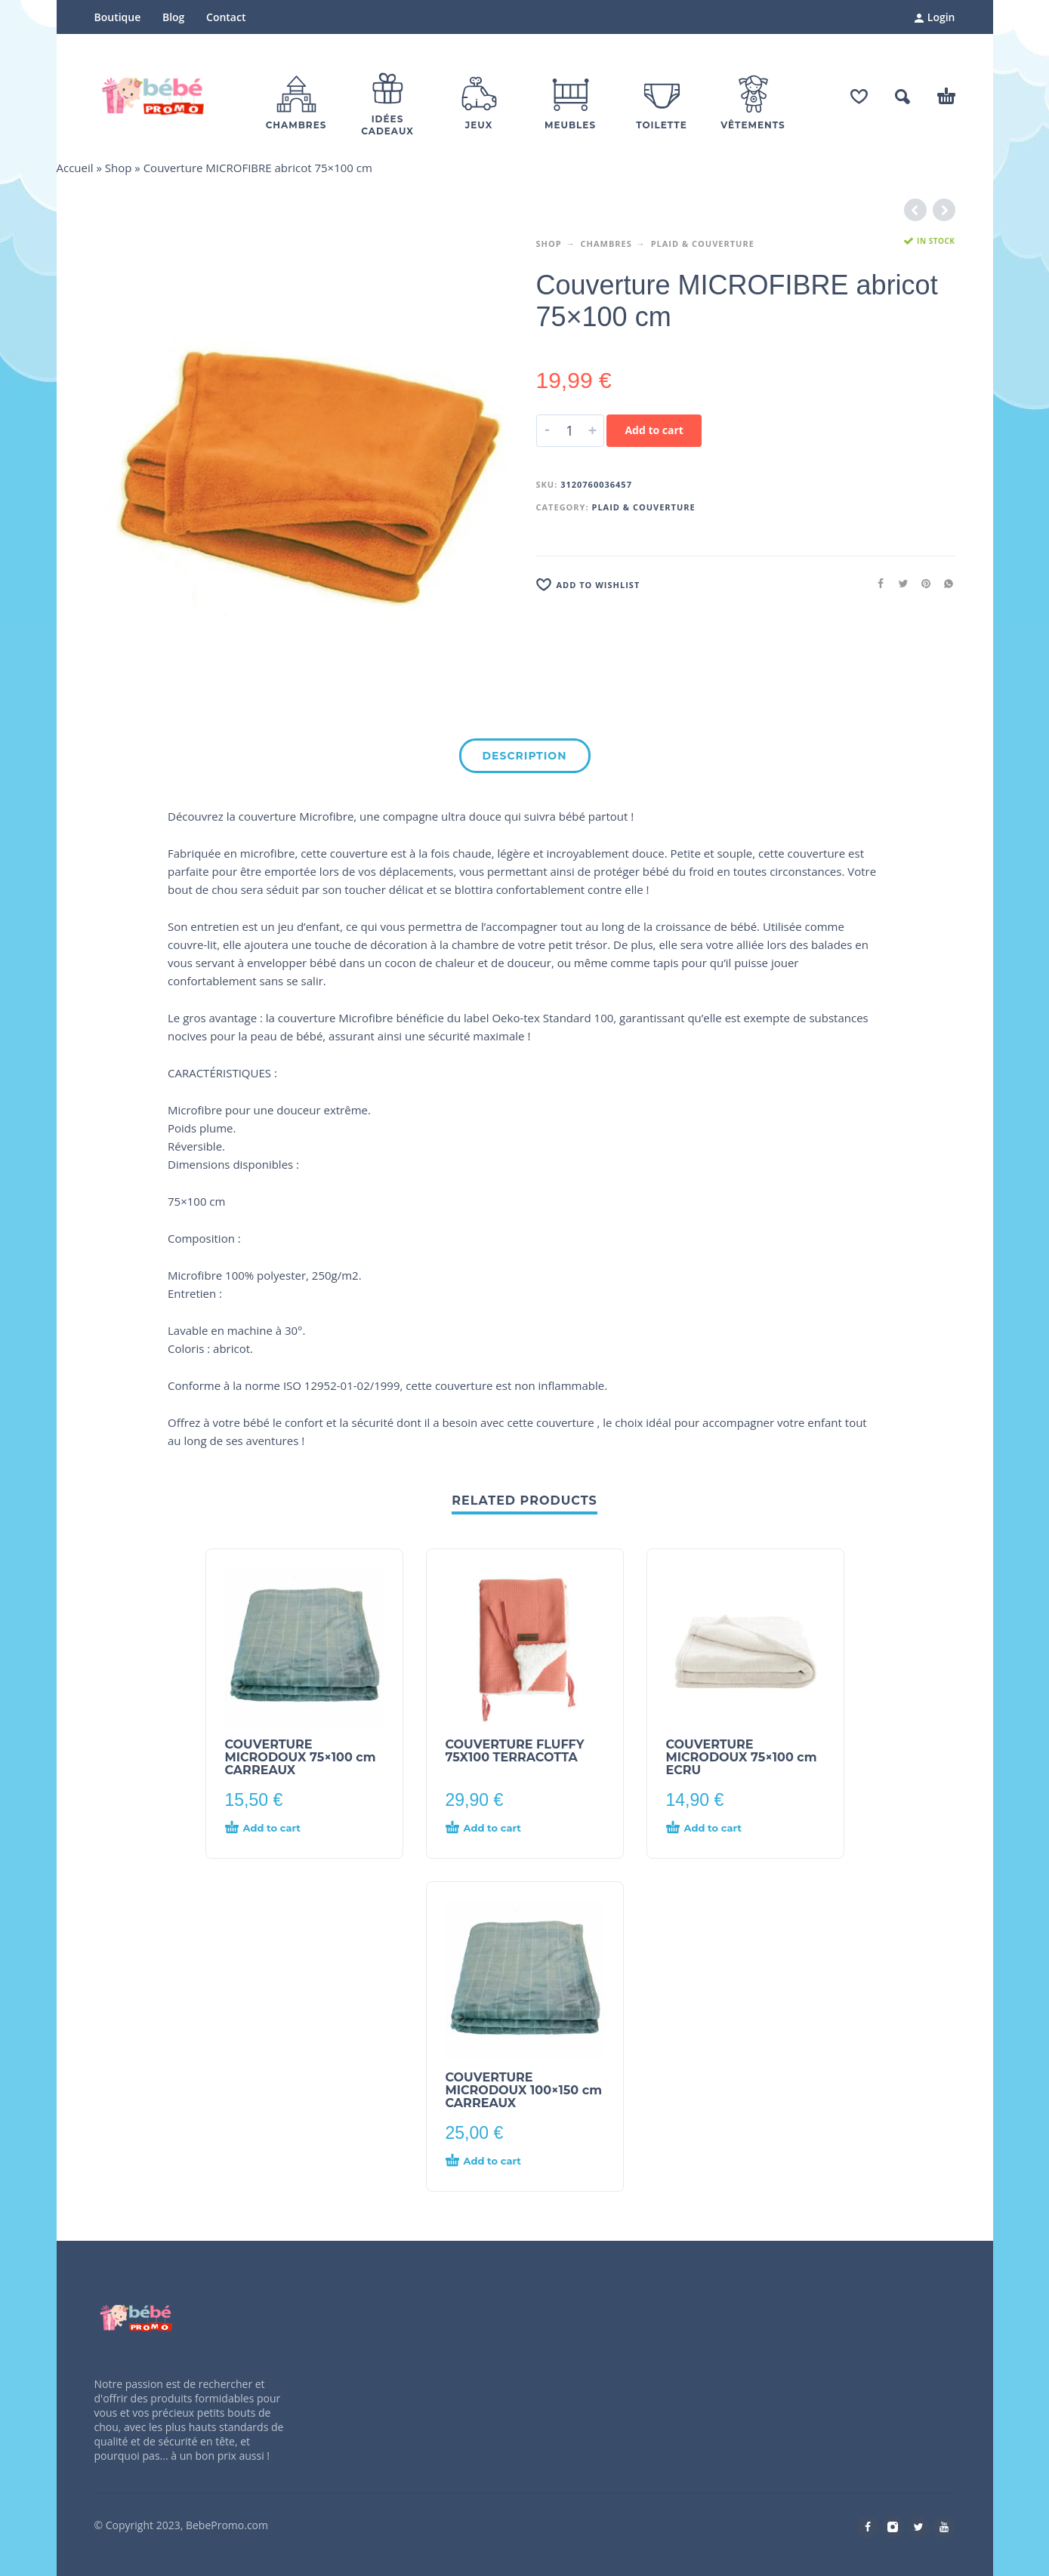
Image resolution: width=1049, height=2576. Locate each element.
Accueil (75, 167)
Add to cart (654, 430)
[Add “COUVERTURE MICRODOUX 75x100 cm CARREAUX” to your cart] (277, 1828)
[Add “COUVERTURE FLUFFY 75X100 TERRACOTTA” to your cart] (498, 1828)
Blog (173, 17)
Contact (225, 17)
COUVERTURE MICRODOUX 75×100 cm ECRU (741, 1757)
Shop (118, 167)
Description (525, 756)
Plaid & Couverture (702, 243)
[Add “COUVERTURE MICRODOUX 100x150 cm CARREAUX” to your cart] (498, 2161)
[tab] (525, 758)
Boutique (117, 17)
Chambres (606, 243)
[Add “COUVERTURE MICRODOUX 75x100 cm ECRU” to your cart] (718, 1828)
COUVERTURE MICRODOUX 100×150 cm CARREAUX (524, 2090)
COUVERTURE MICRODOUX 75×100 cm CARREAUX (300, 1757)
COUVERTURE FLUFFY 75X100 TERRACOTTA (515, 1750)
